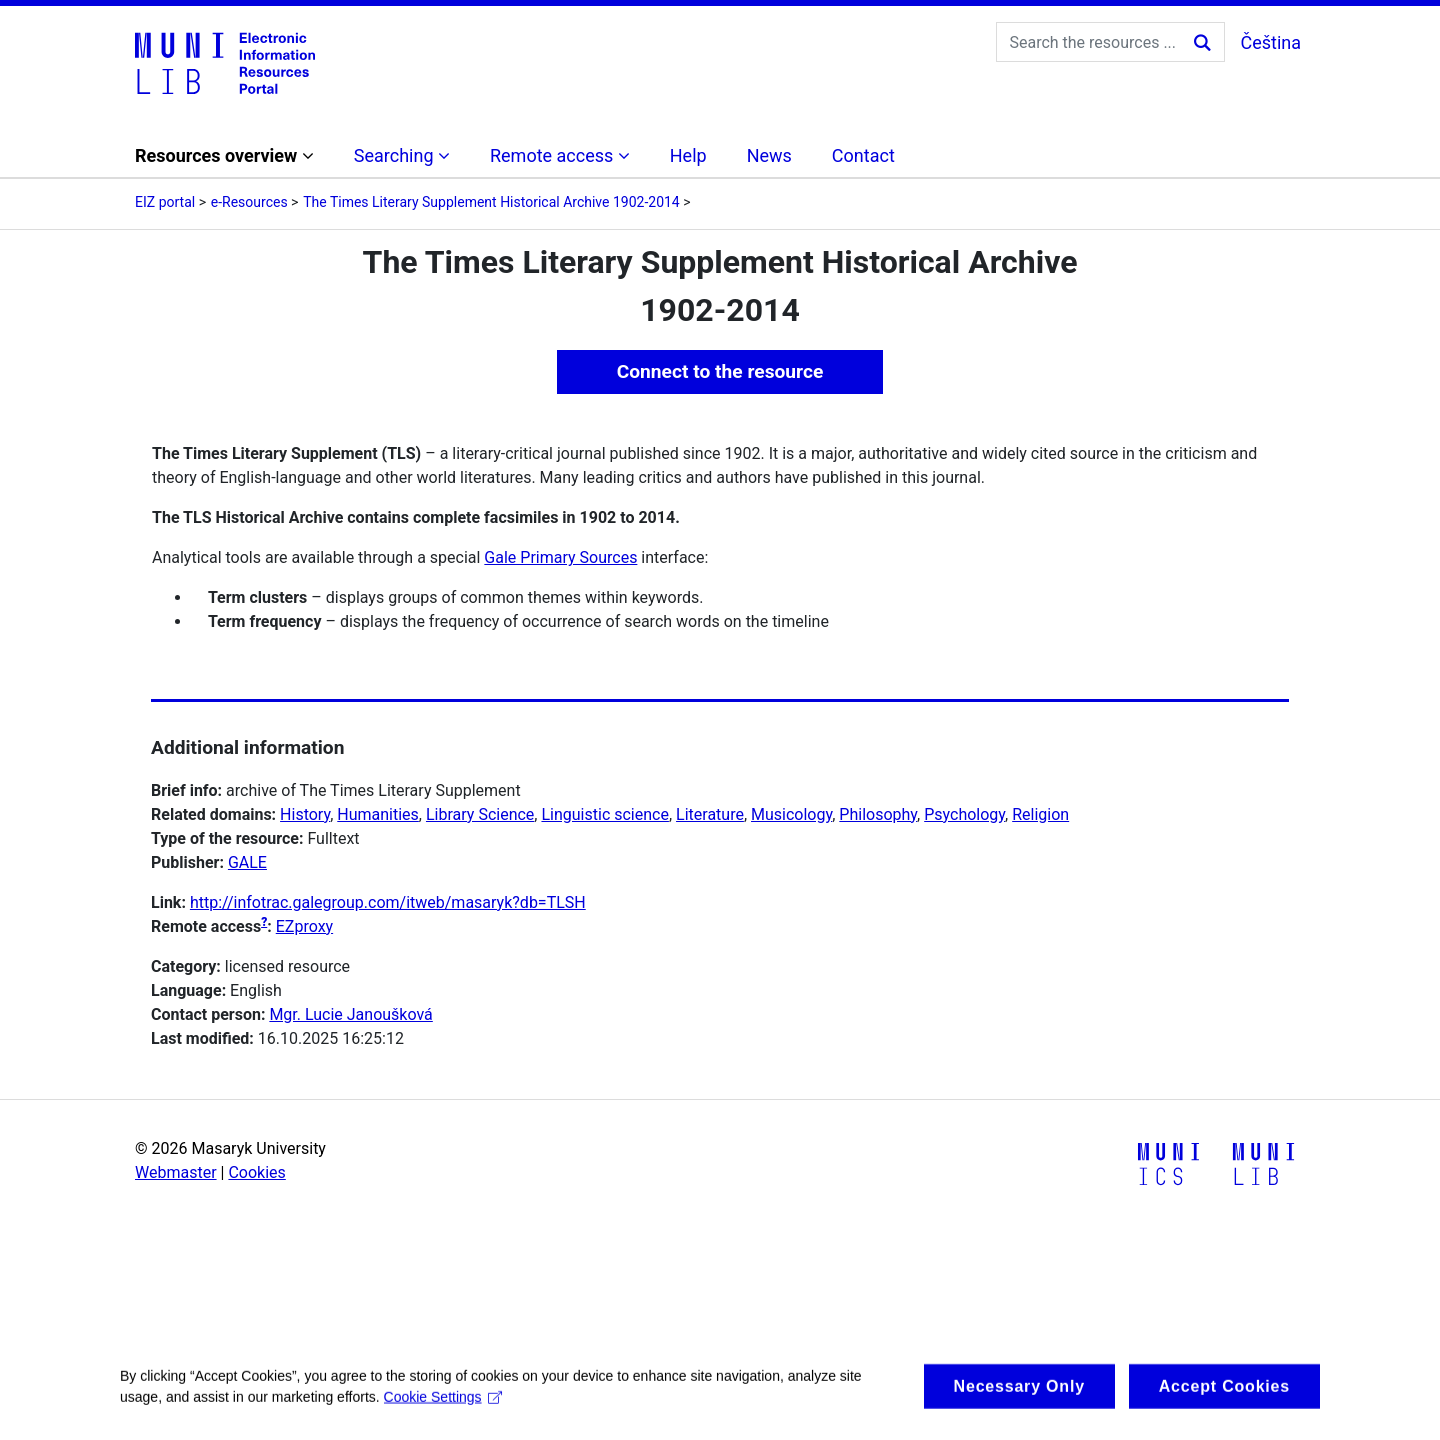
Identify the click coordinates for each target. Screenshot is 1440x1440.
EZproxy (304, 926)
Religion (1040, 814)
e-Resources (249, 202)
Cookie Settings (443, 1409)
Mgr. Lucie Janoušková (350, 1014)
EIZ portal (165, 202)
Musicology (791, 814)
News (769, 155)
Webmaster (176, 1172)
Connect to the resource (720, 371)
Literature (710, 814)
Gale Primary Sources (560, 557)
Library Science (480, 814)
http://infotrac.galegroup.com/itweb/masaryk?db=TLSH (388, 902)
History (305, 814)
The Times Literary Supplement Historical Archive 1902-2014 (491, 202)
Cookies (256, 1172)
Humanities (378, 814)
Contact (863, 155)
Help (688, 155)
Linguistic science (604, 814)
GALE (247, 862)
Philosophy (878, 814)
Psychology (964, 814)
